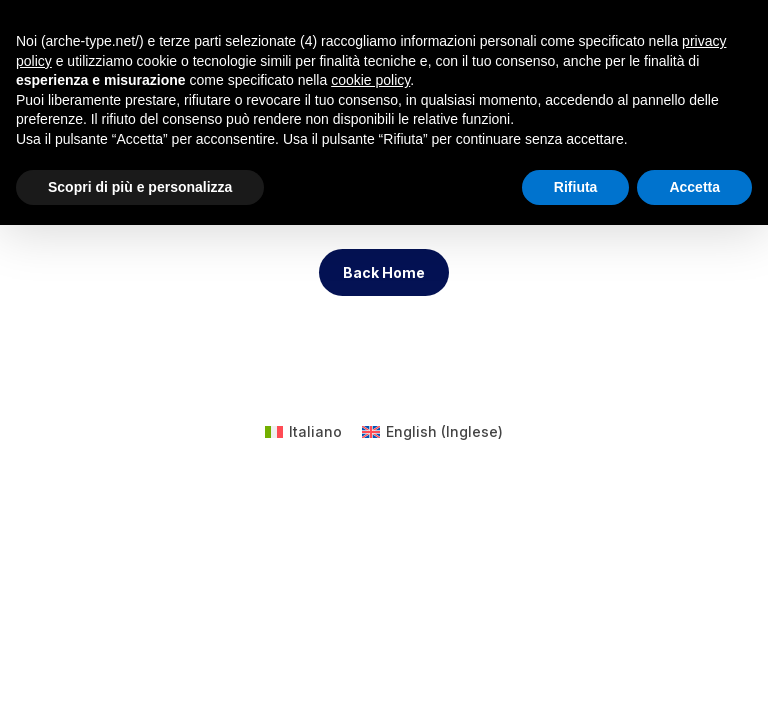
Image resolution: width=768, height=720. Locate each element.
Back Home (384, 272)
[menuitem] (303, 432)
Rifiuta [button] (576, 187)
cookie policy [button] (370, 80)
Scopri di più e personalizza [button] (140, 187)
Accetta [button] (694, 187)
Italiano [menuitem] (315, 431)
